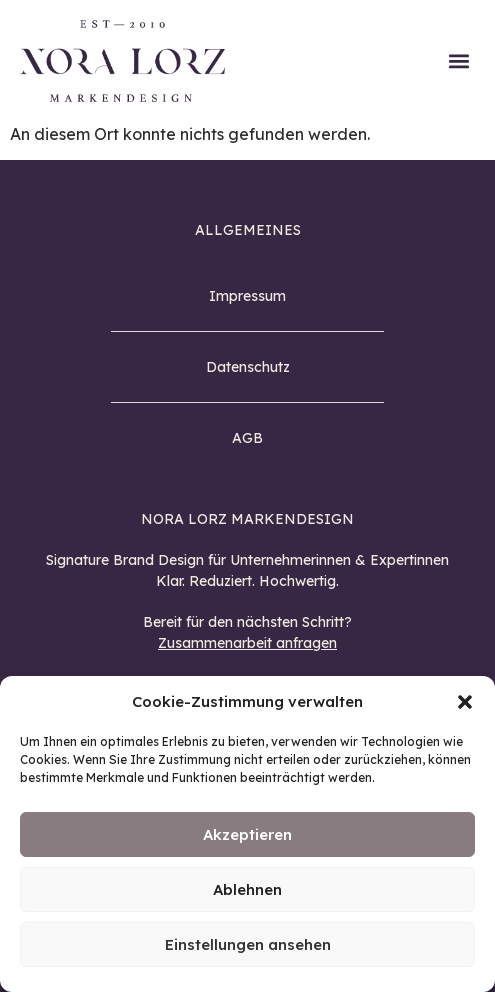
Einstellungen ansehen (248, 944)
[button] (465, 702)
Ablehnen (247, 889)
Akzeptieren (247, 834)
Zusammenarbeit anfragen (247, 643)
